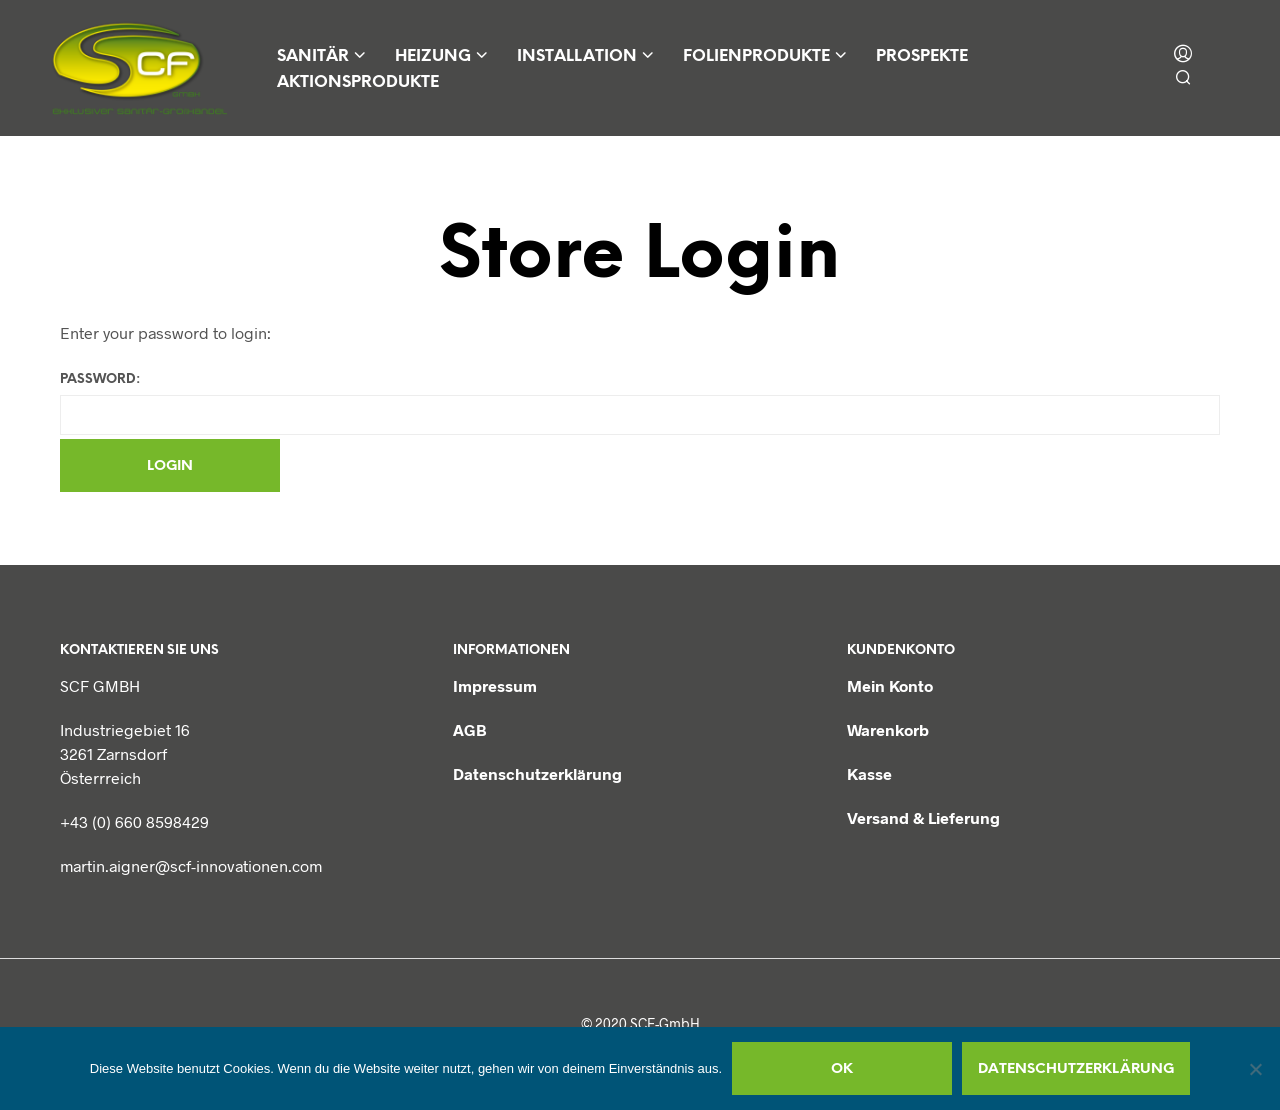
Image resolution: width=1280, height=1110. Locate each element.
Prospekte (922, 56)
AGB (470, 729)
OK (842, 1069)
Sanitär (313, 56)
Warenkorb (888, 729)
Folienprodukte (756, 56)
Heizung (433, 56)
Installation (577, 56)
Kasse (869, 773)
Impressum (495, 685)
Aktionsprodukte (358, 82)
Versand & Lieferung (923, 817)
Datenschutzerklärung (537, 773)
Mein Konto (890, 685)
